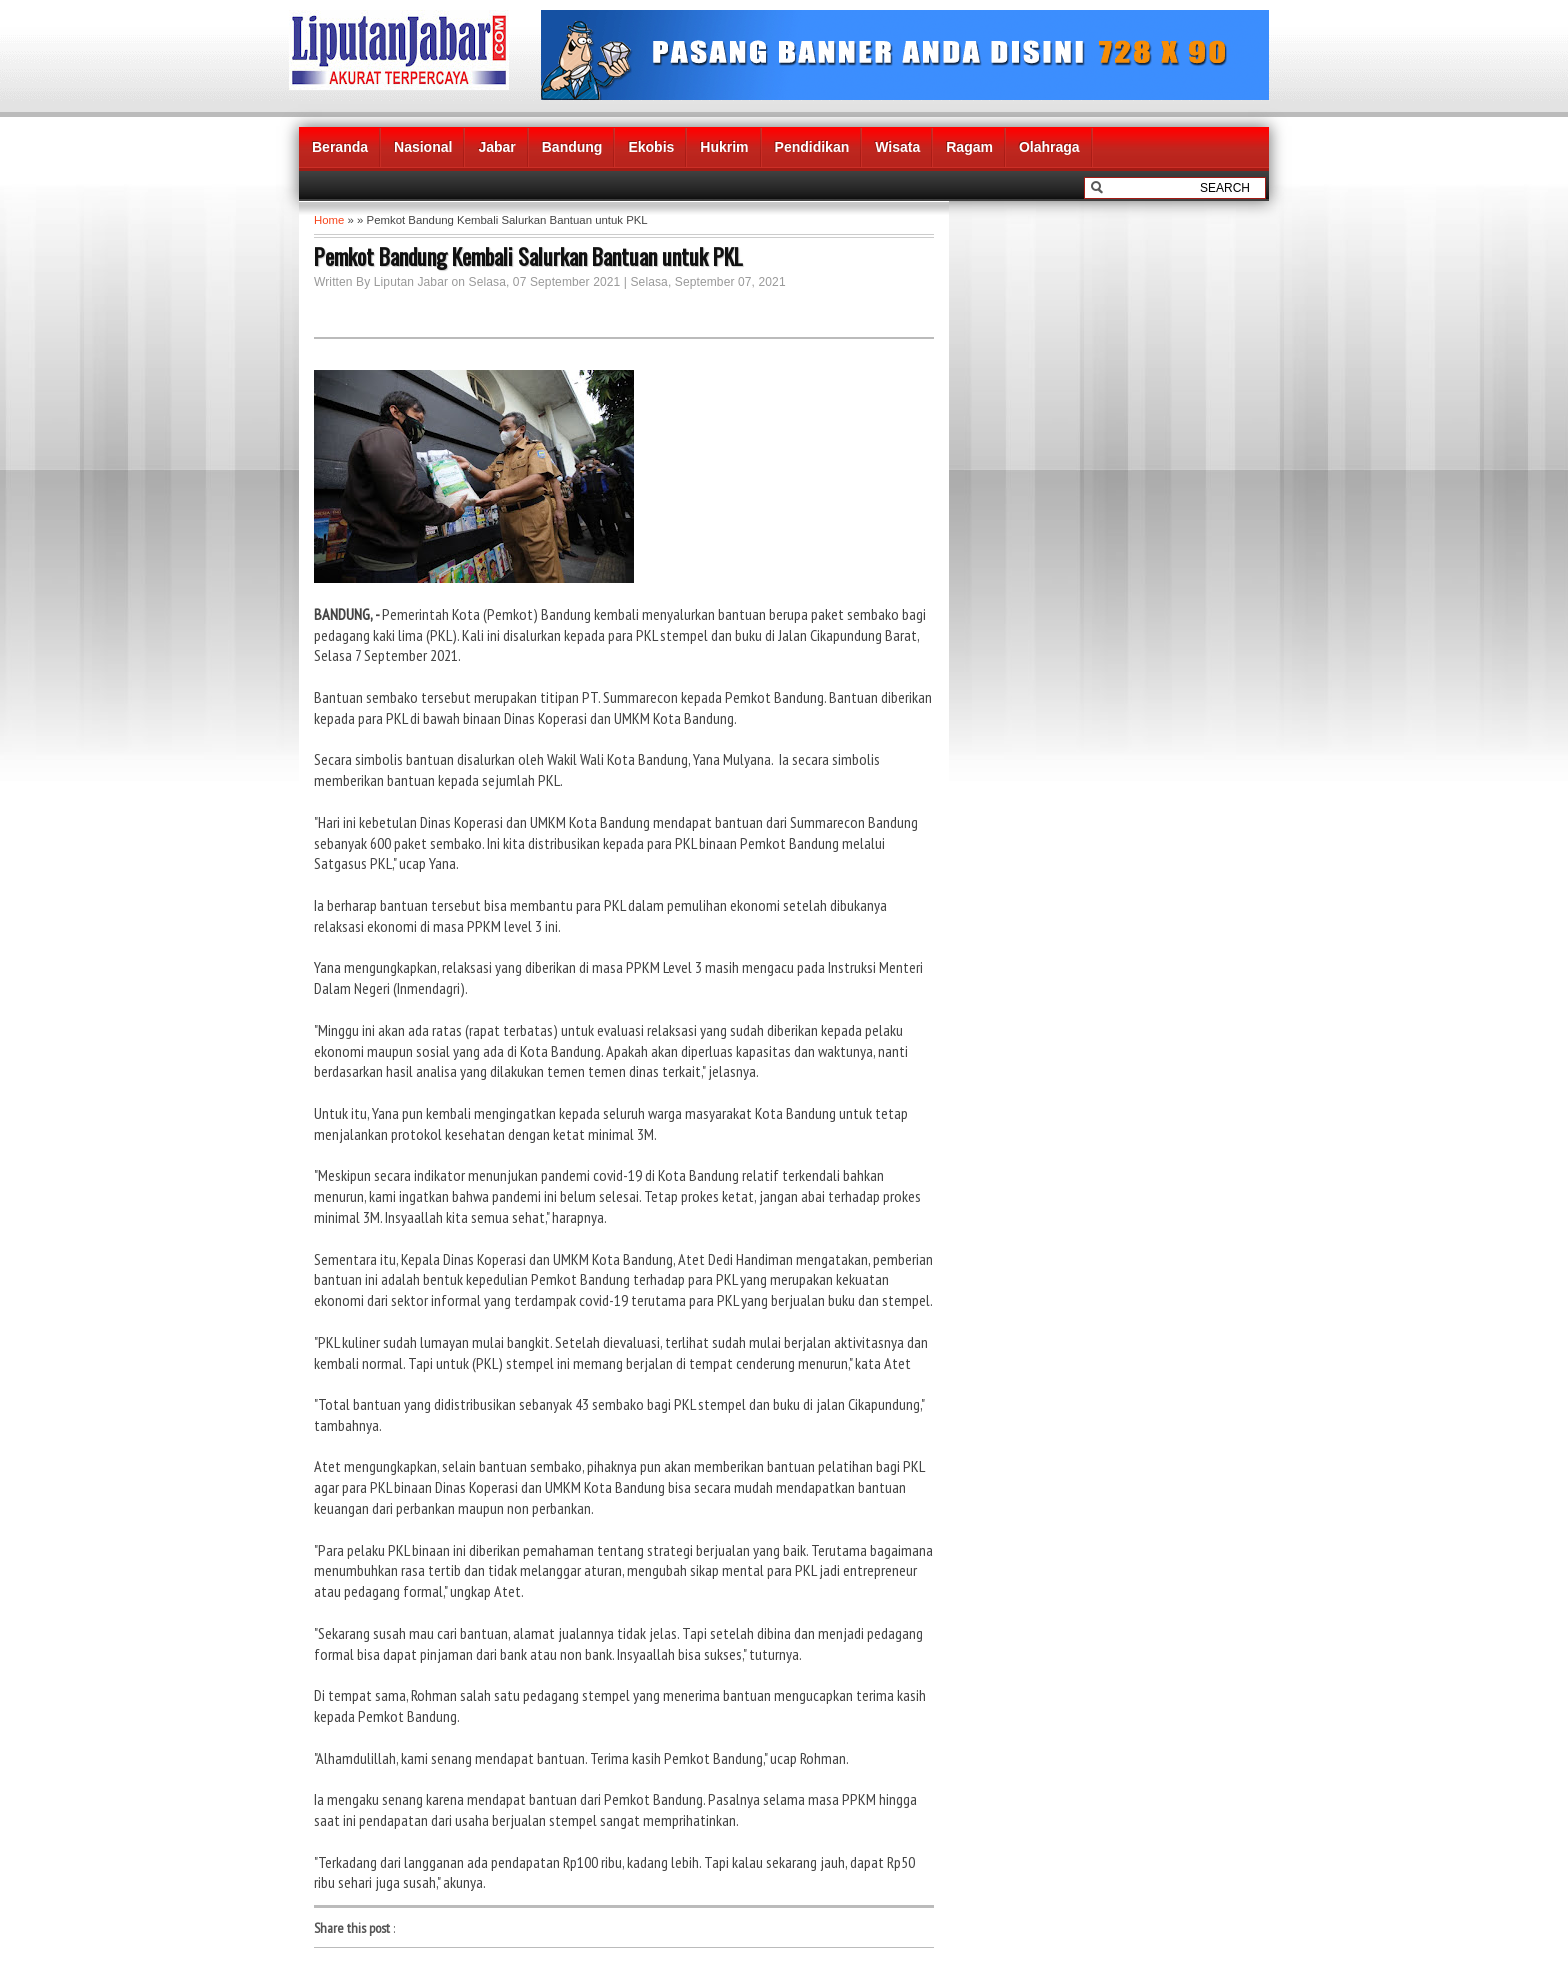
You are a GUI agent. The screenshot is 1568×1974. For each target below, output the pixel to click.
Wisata (897, 147)
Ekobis (651, 147)
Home (329, 220)
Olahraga (1049, 147)
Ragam (969, 147)
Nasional (423, 147)
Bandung (572, 147)
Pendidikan (812, 147)
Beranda (340, 147)
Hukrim (724, 147)
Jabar (496, 147)
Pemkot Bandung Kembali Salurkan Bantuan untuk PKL (528, 256)
